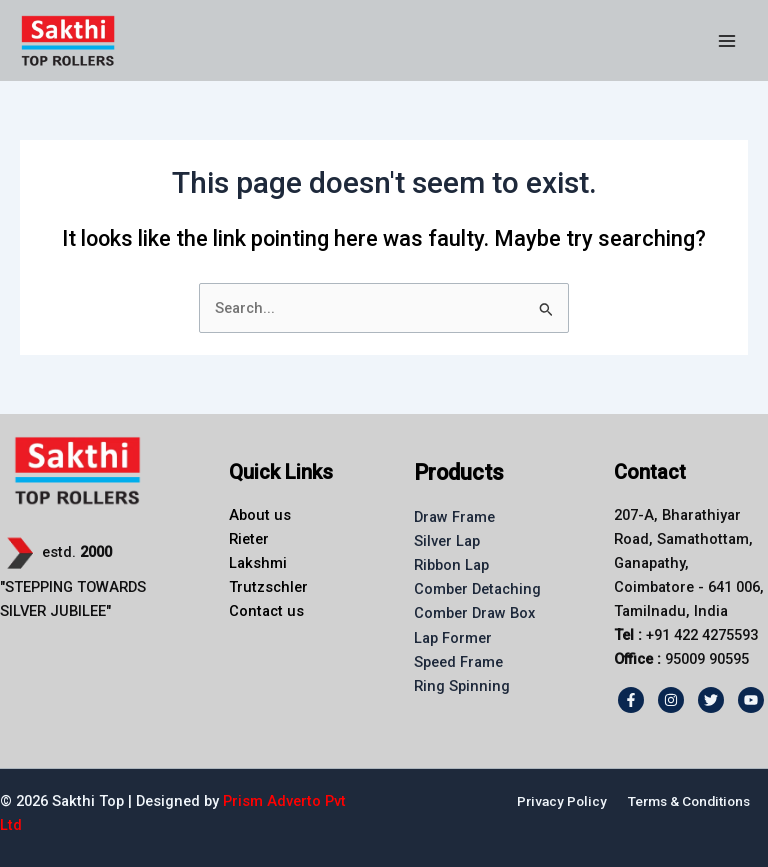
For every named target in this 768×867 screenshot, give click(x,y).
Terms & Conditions (689, 801)
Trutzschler (268, 587)
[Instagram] (671, 700)
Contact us (266, 611)
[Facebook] (631, 700)
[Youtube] (751, 700)
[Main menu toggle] (727, 41)
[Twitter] (711, 700)
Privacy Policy (562, 801)
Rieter (249, 539)
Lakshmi (258, 563)
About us (260, 515)
